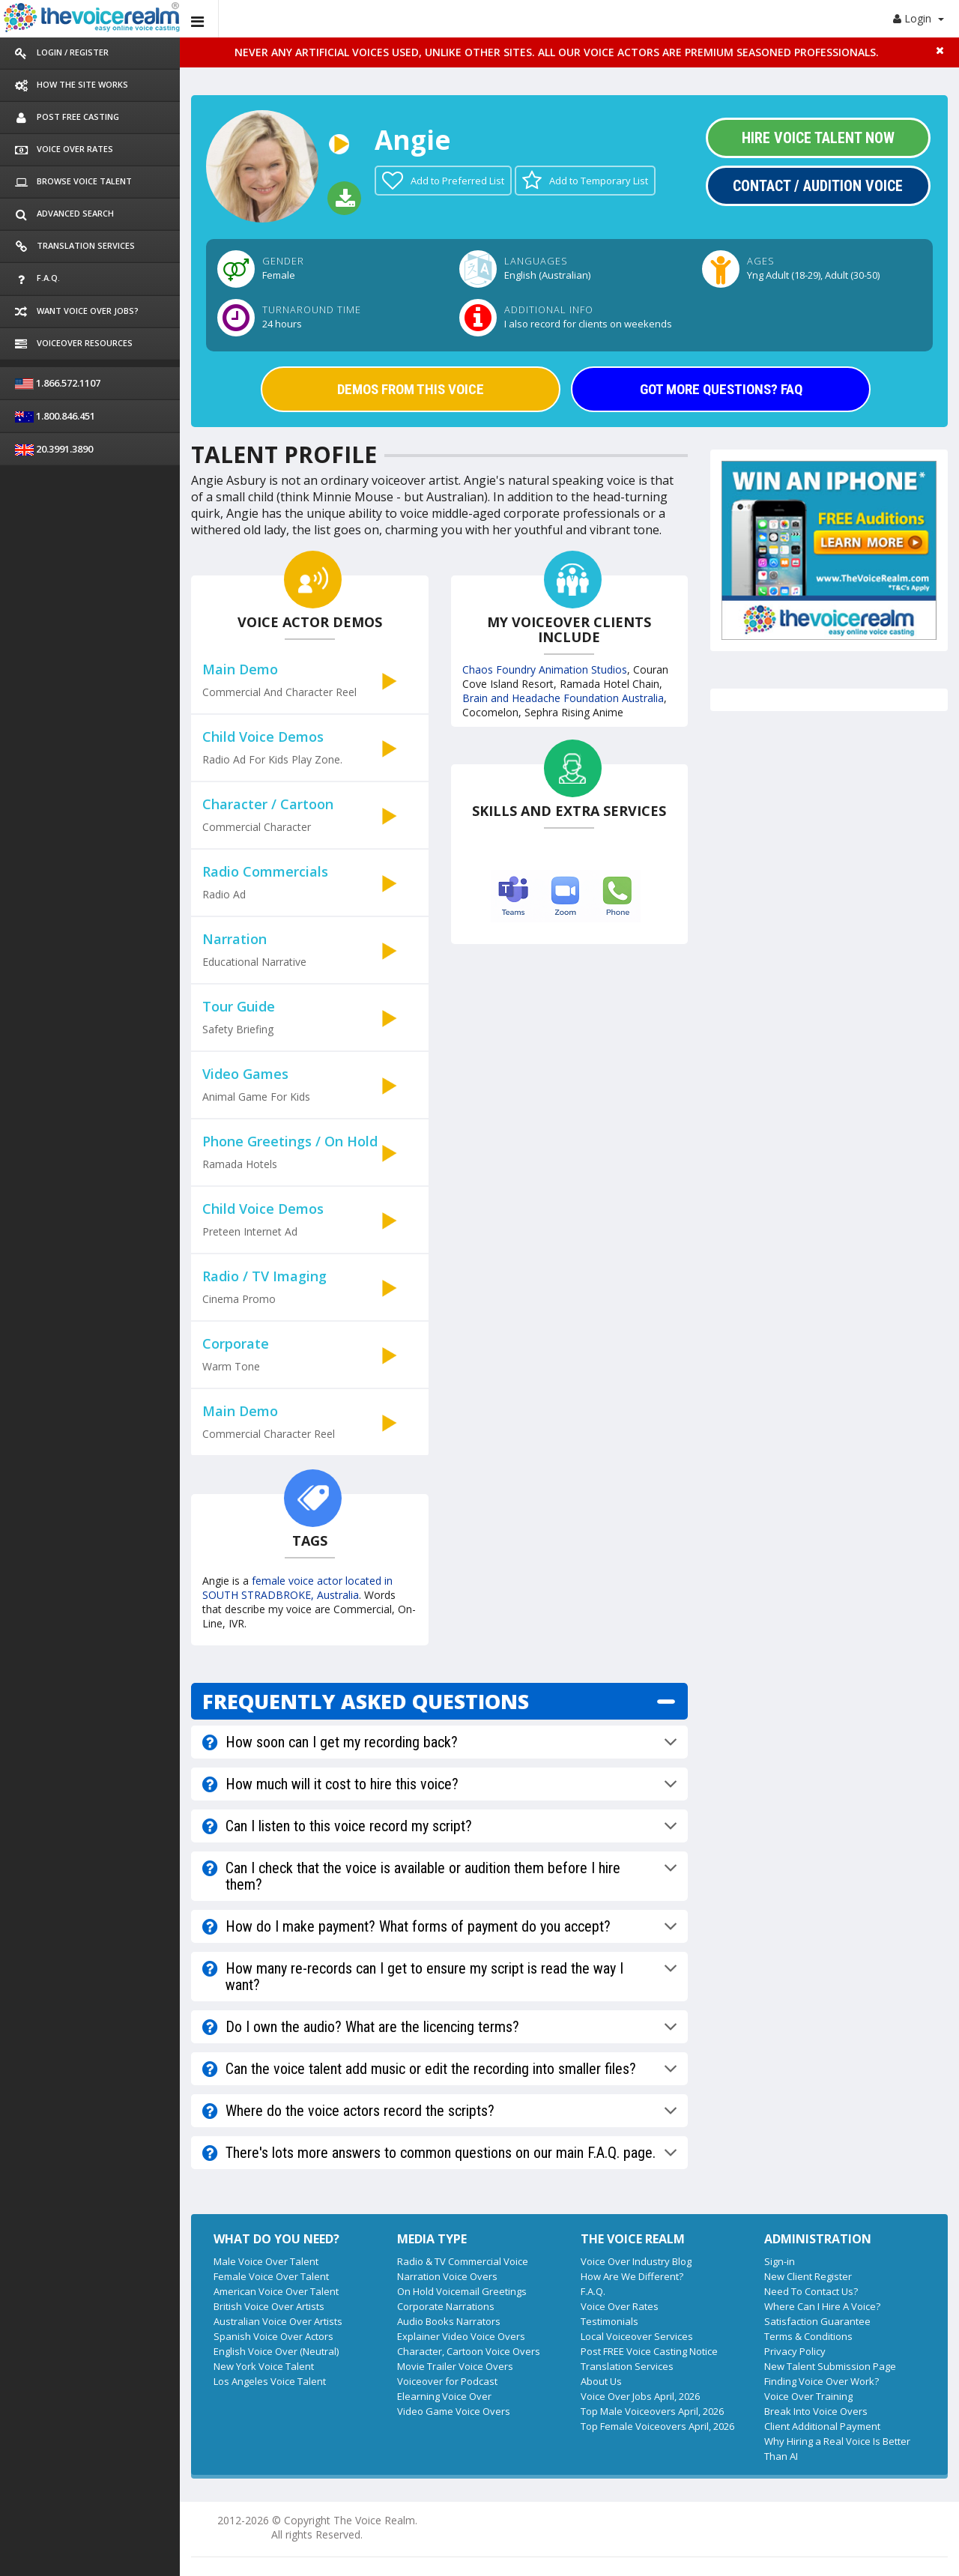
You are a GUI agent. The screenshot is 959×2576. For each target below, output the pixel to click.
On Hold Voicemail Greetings (462, 2291)
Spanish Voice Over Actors (273, 2336)
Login (918, 18)
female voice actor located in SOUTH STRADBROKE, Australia (297, 1587)
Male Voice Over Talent (266, 2261)
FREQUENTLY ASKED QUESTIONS (365, 1701)
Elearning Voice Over (444, 2396)
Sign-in (779, 2261)
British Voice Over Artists (269, 2306)
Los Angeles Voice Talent (270, 2381)
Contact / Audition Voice (818, 186)
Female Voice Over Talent (271, 2276)
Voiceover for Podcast (447, 2381)
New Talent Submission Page (830, 2366)
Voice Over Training (808, 2396)
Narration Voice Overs (447, 2276)
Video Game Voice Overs (453, 2411)
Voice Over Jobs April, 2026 (640, 2396)
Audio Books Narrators (448, 2321)
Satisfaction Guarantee (817, 2321)
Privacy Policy (795, 2351)
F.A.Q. (593, 2291)
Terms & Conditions (808, 2336)
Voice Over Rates (620, 2306)
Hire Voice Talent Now (818, 138)
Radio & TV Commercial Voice (462, 2261)
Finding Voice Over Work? (821, 2381)
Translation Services (627, 2366)
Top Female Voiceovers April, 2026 (657, 2426)
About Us (601, 2381)
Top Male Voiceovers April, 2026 (652, 2411)
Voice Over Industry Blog (636, 2261)
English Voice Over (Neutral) (276, 2351)
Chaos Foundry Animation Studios (544, 669)
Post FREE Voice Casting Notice (649, 2351)
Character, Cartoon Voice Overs (468, 2351)
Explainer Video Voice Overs (461, 2336)
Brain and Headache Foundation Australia (563, 698)
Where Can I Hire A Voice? (822, 2306)
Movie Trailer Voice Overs (455, 2366)
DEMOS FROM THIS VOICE (410, 389)
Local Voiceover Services (637, 2336)
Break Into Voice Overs (816, 2411)
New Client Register (808, 2276)
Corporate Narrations (445, 2306)
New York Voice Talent (264, 2366)
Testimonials (609, 2321)
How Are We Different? (632, 2276)
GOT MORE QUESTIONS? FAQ (721, 389)
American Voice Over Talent (276, 2291)
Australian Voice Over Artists (278, 2321)
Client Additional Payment (822, 2426)
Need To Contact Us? (811, 2291)
